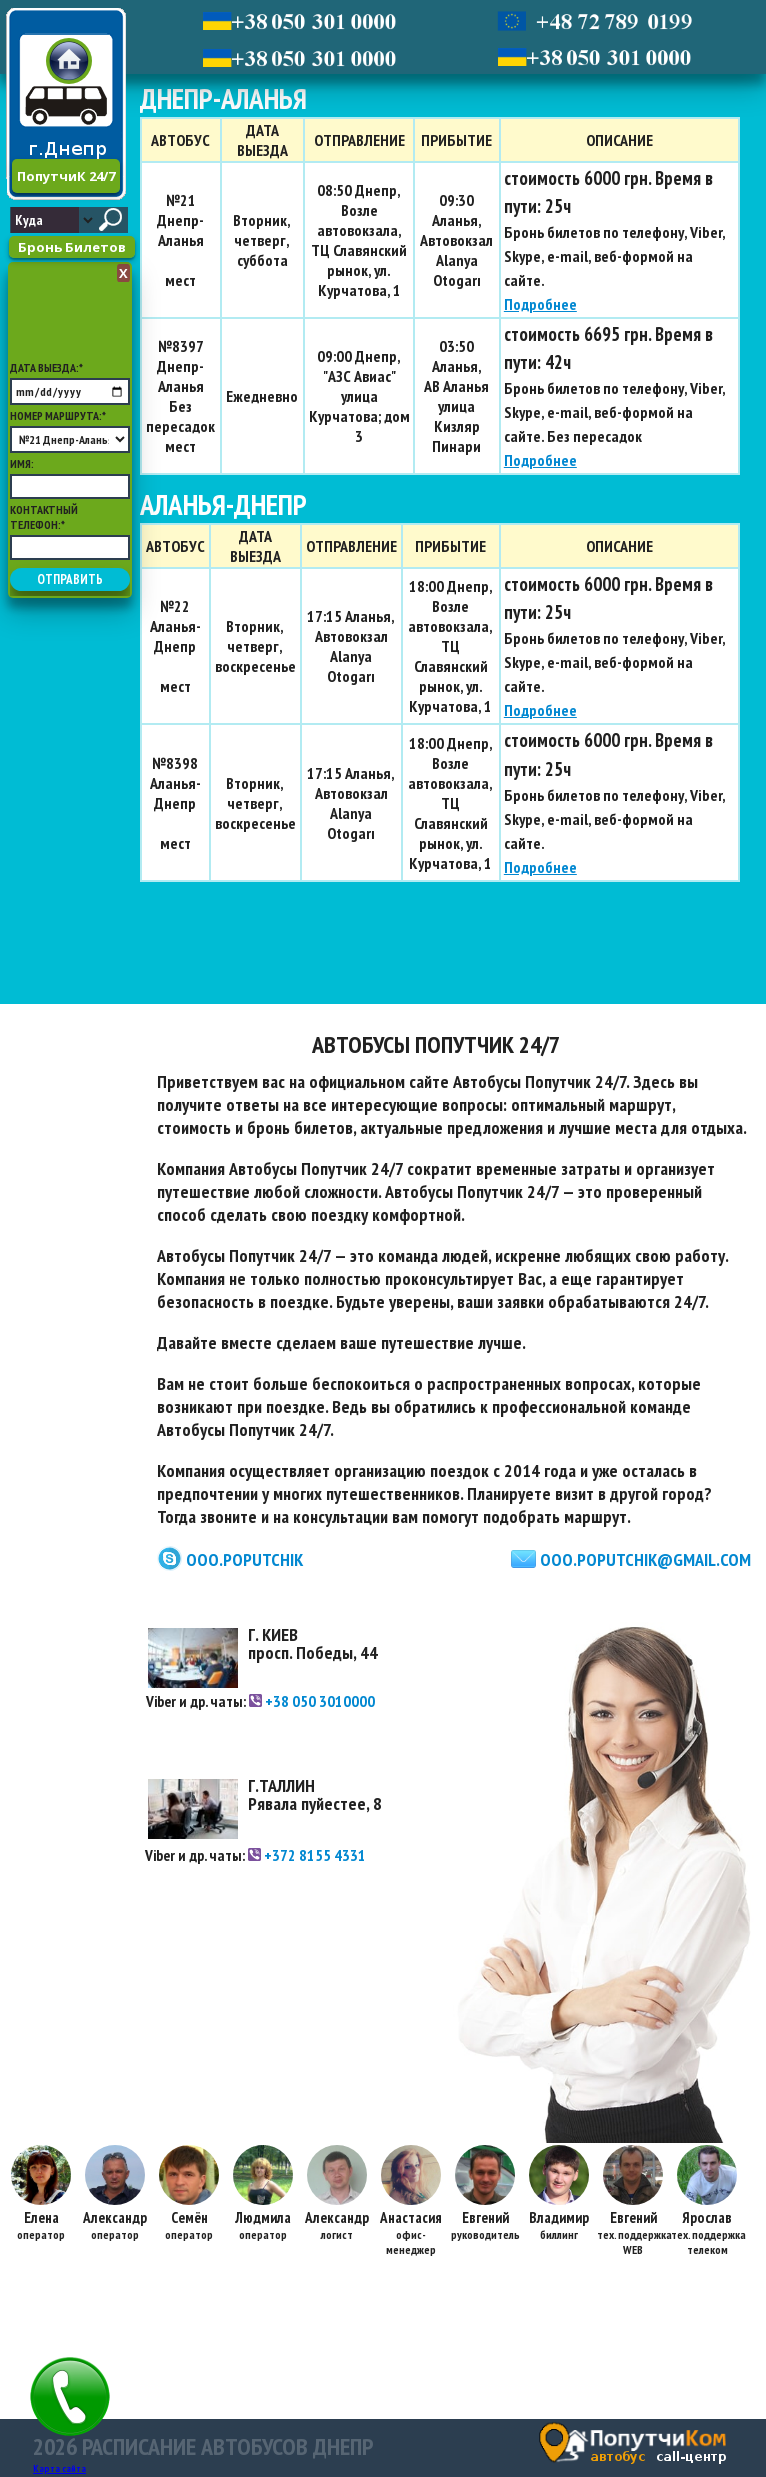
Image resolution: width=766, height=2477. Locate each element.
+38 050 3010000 (312, 1701)
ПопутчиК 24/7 (66, 176)
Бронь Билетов (72, 247)
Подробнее (540, 304)
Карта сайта (59, 2468)
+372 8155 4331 (307, 1855)
